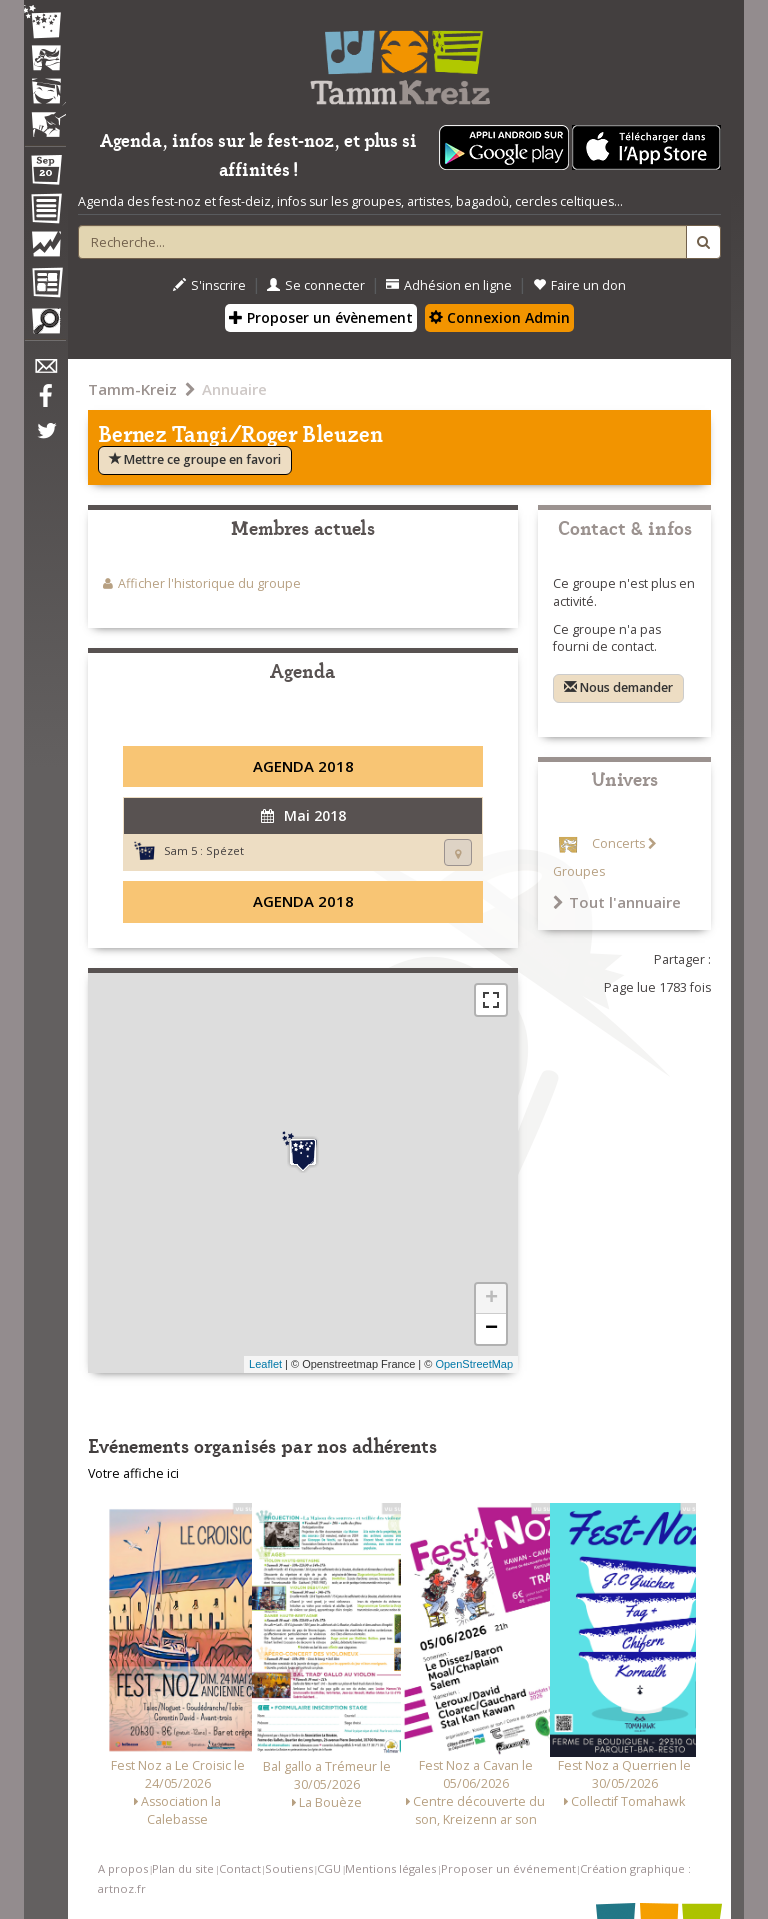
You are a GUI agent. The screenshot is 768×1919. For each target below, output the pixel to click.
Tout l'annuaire (617, 902)
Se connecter (316, 285)
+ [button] (491, 1299)
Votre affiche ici (133, 1473)
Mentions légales (390, 1868)
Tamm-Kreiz (132, 389)
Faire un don (579, 285)
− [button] (491, 1329)
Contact (240, 1868)
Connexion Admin (499, 317)
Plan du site (183, 1868)
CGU (329, 1868)
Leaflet (265, 1364)
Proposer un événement (508, 1868)
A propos (123, 1868)
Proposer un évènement (321, 317)
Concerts (618, 843)
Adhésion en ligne (449, 285)
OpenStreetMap (474, 1364)
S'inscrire (209, 285)
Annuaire (234, 389)
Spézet (225, 850)
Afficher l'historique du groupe (209, 583)
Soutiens (289, 1868)
